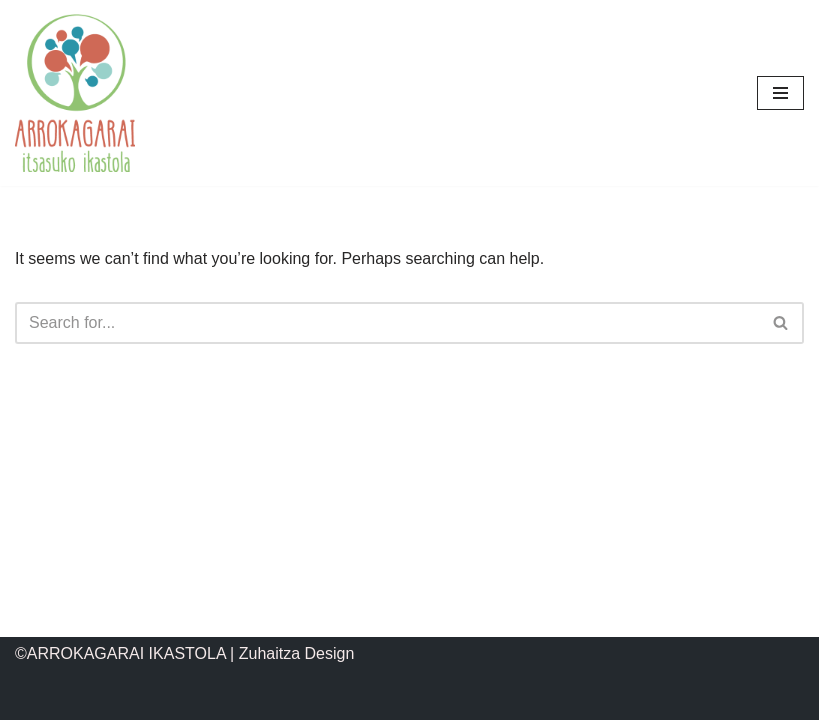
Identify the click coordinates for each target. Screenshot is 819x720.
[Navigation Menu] (780, 93)
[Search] (387, 323)
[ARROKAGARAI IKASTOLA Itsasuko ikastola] (75, 93)
